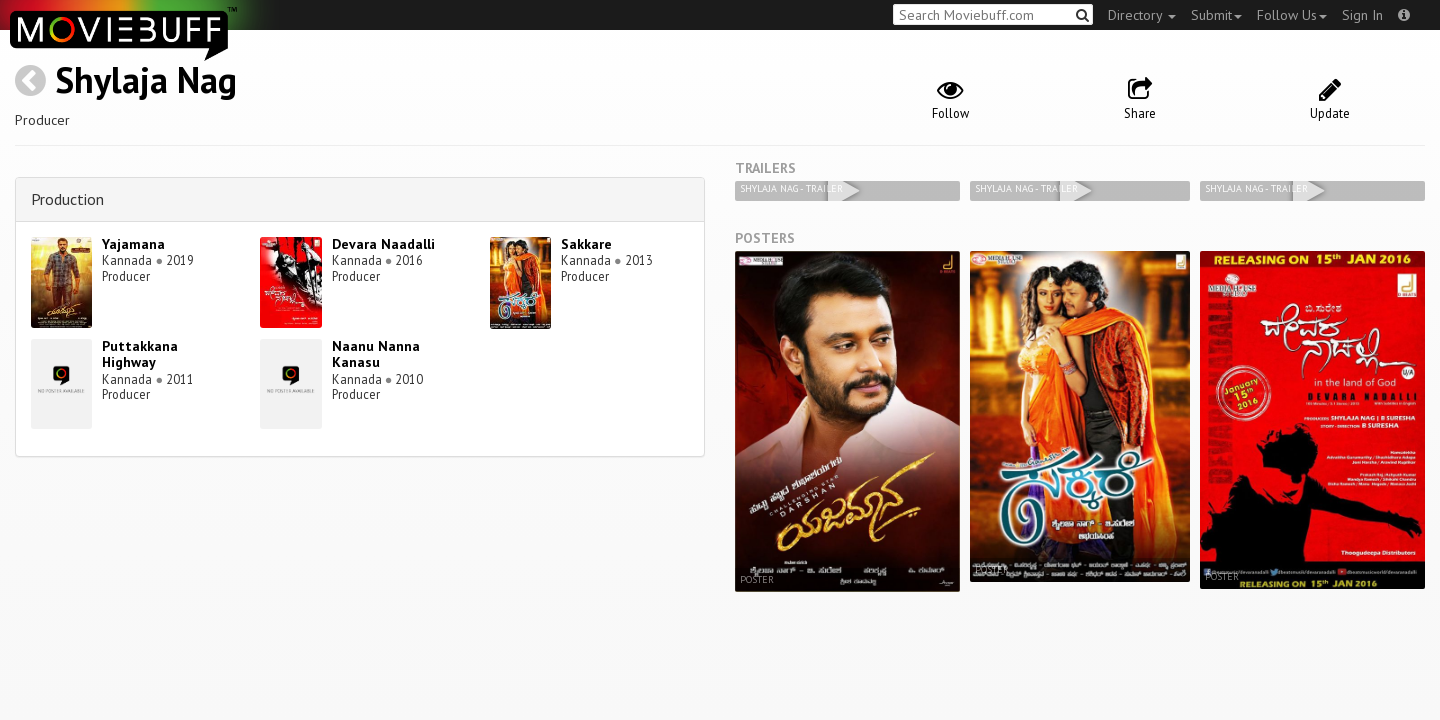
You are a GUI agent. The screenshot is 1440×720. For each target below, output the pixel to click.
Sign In (1362, 15)
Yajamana (133, 244)
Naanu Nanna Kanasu (376, 354)
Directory (1142, 15)
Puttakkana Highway (140, 354)
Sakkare (586, 244)
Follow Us (1292, 15)
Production (67, 199)
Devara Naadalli (383, 244)
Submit (1216, 15)
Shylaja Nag (146, 79)
